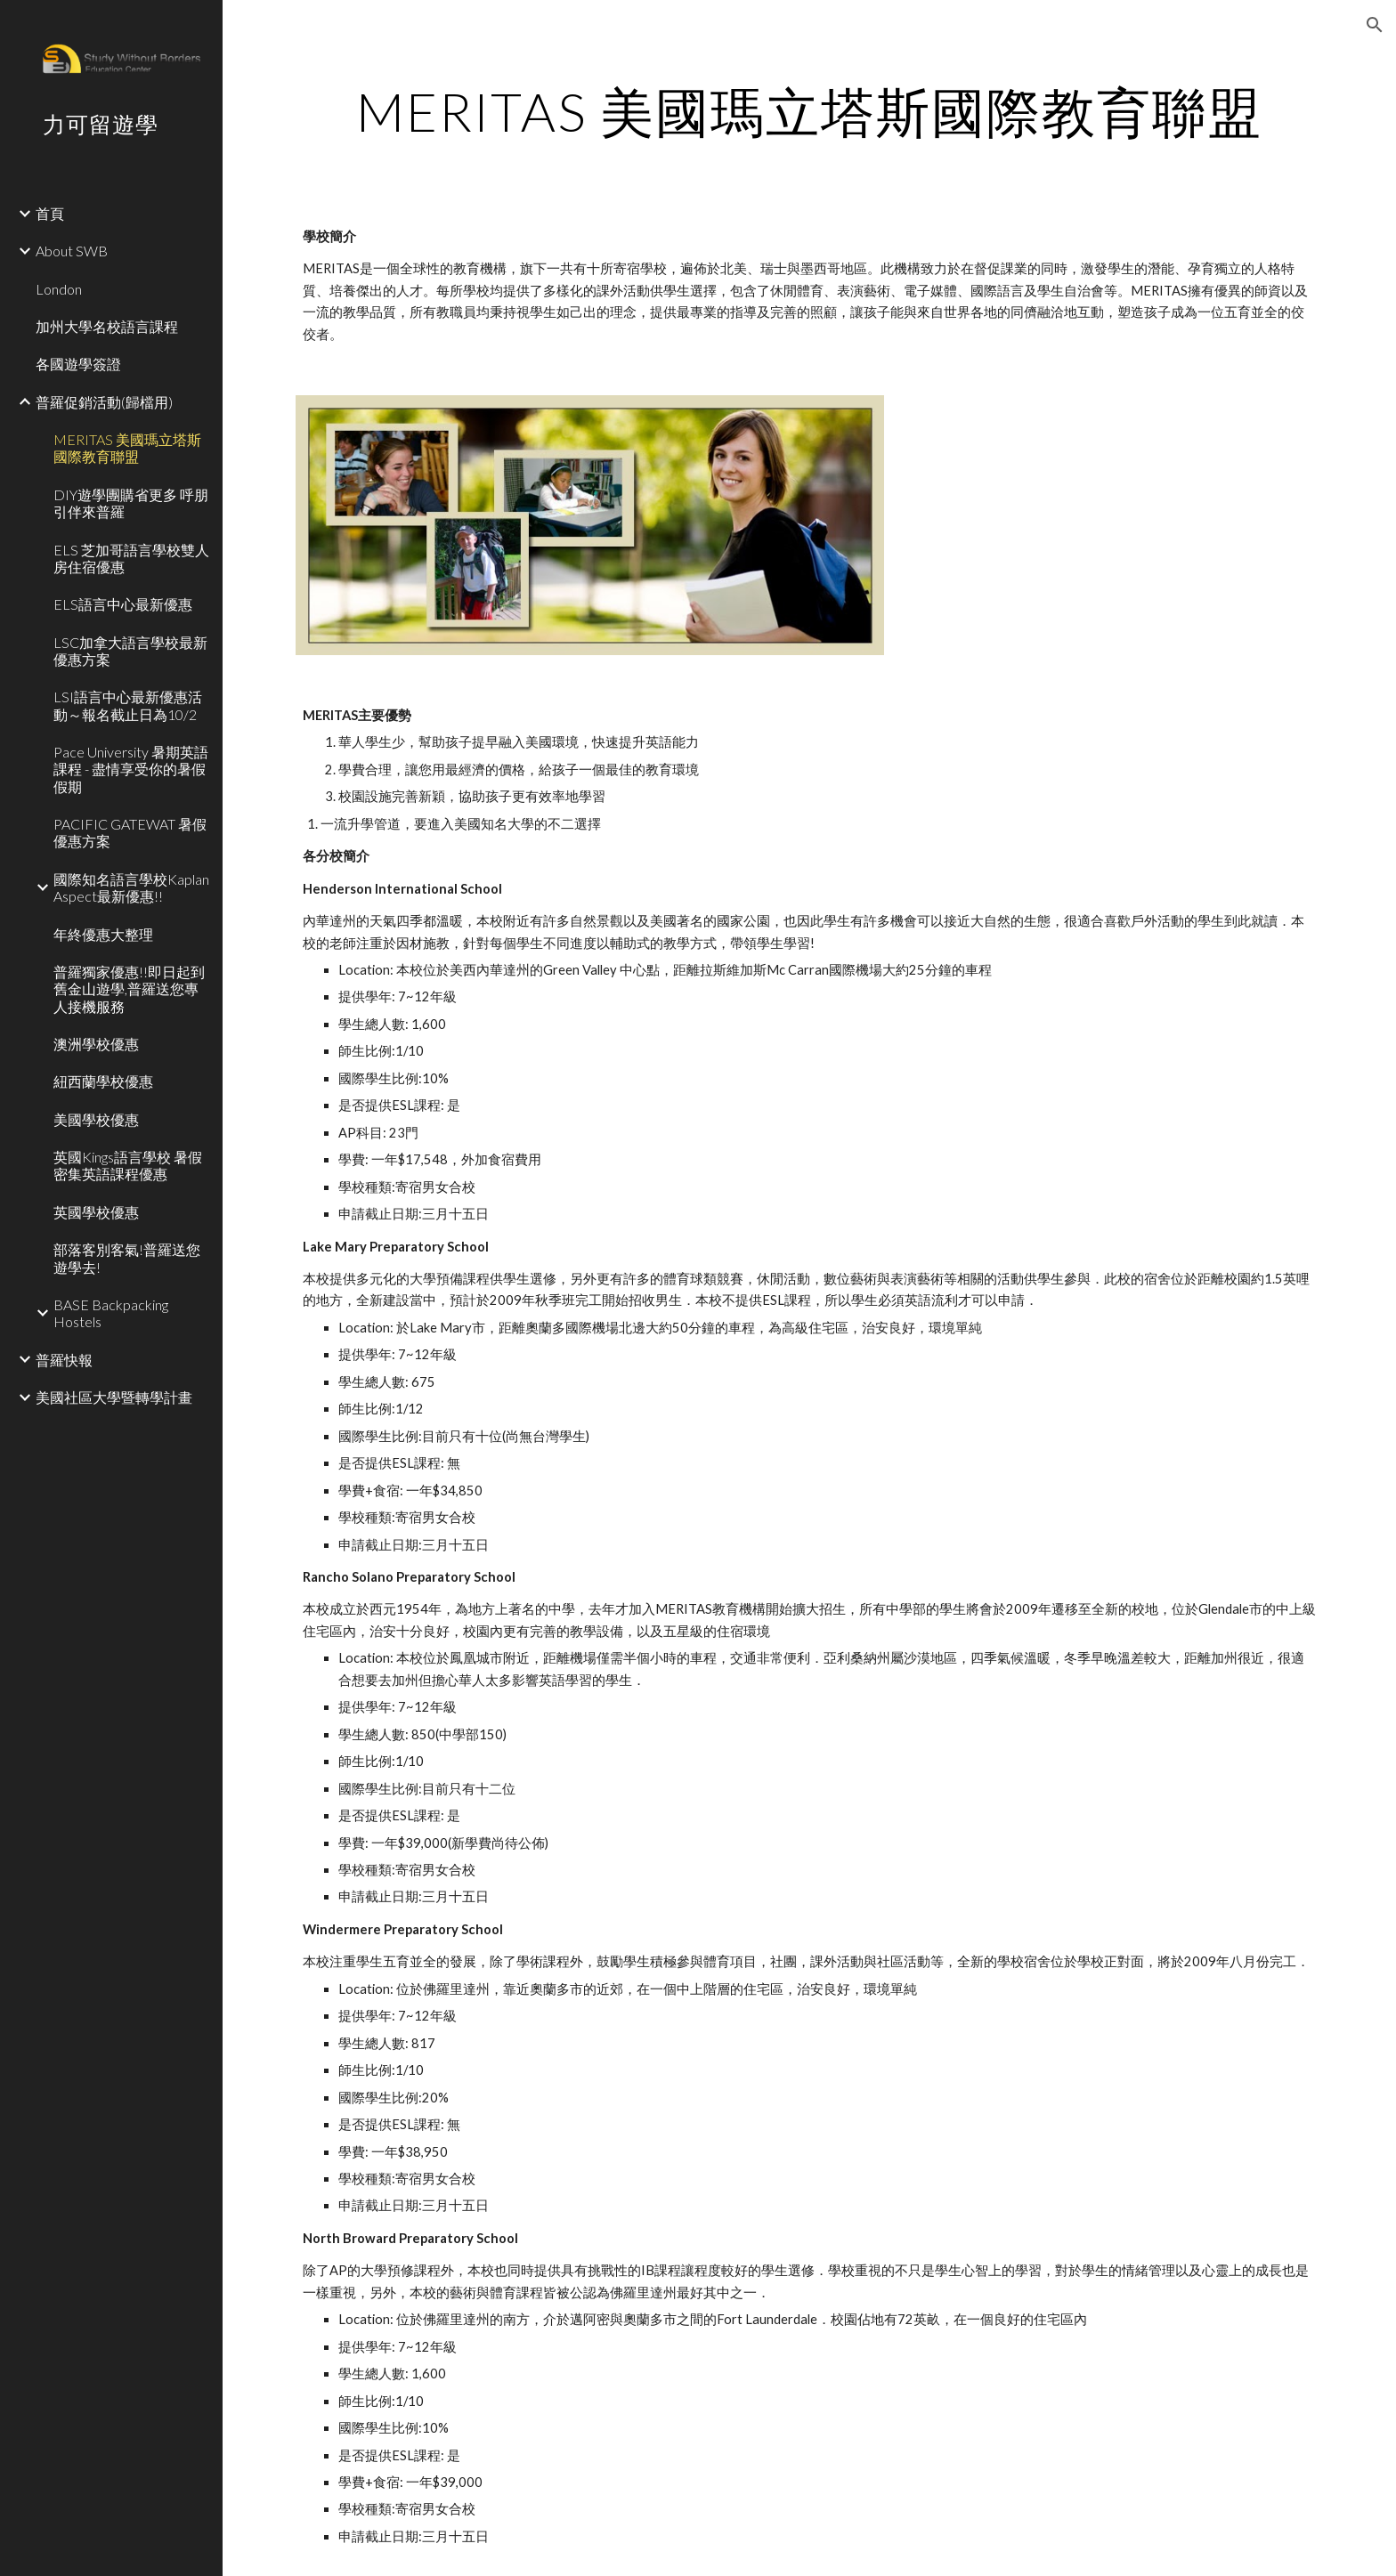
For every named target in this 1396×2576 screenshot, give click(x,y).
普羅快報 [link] (64, 1359)
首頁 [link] (50, 213)
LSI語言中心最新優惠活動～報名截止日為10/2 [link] (127, 705)
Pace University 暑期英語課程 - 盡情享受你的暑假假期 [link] (130, 769)
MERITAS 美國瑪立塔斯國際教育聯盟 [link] (127, 448)
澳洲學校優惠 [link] (96, 1043)
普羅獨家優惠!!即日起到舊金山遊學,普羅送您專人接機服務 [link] (129, 989)
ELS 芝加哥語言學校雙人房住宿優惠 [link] (131, 558)
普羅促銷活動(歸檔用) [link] (104, 401)
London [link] (59, 288)
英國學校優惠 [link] (96, 1211)
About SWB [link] (72, 250)
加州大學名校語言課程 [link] (107, 326)
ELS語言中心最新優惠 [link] (122, 603)
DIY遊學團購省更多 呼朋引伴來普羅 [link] (130, 503)
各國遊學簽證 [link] (78, 363)
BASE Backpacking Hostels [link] (110, 1313)
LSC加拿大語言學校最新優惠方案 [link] (130, 651)
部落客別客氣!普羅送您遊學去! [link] (126, 1258)
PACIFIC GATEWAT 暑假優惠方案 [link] (130, 832)
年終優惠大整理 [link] (103, 934)
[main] (809, 111)
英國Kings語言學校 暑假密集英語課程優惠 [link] (127, 1165)
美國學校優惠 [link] (96, 1119)
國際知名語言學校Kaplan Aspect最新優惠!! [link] (131, 887)
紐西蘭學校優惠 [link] (103, 1081)
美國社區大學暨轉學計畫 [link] (114, 1397)
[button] (1374, 25)
